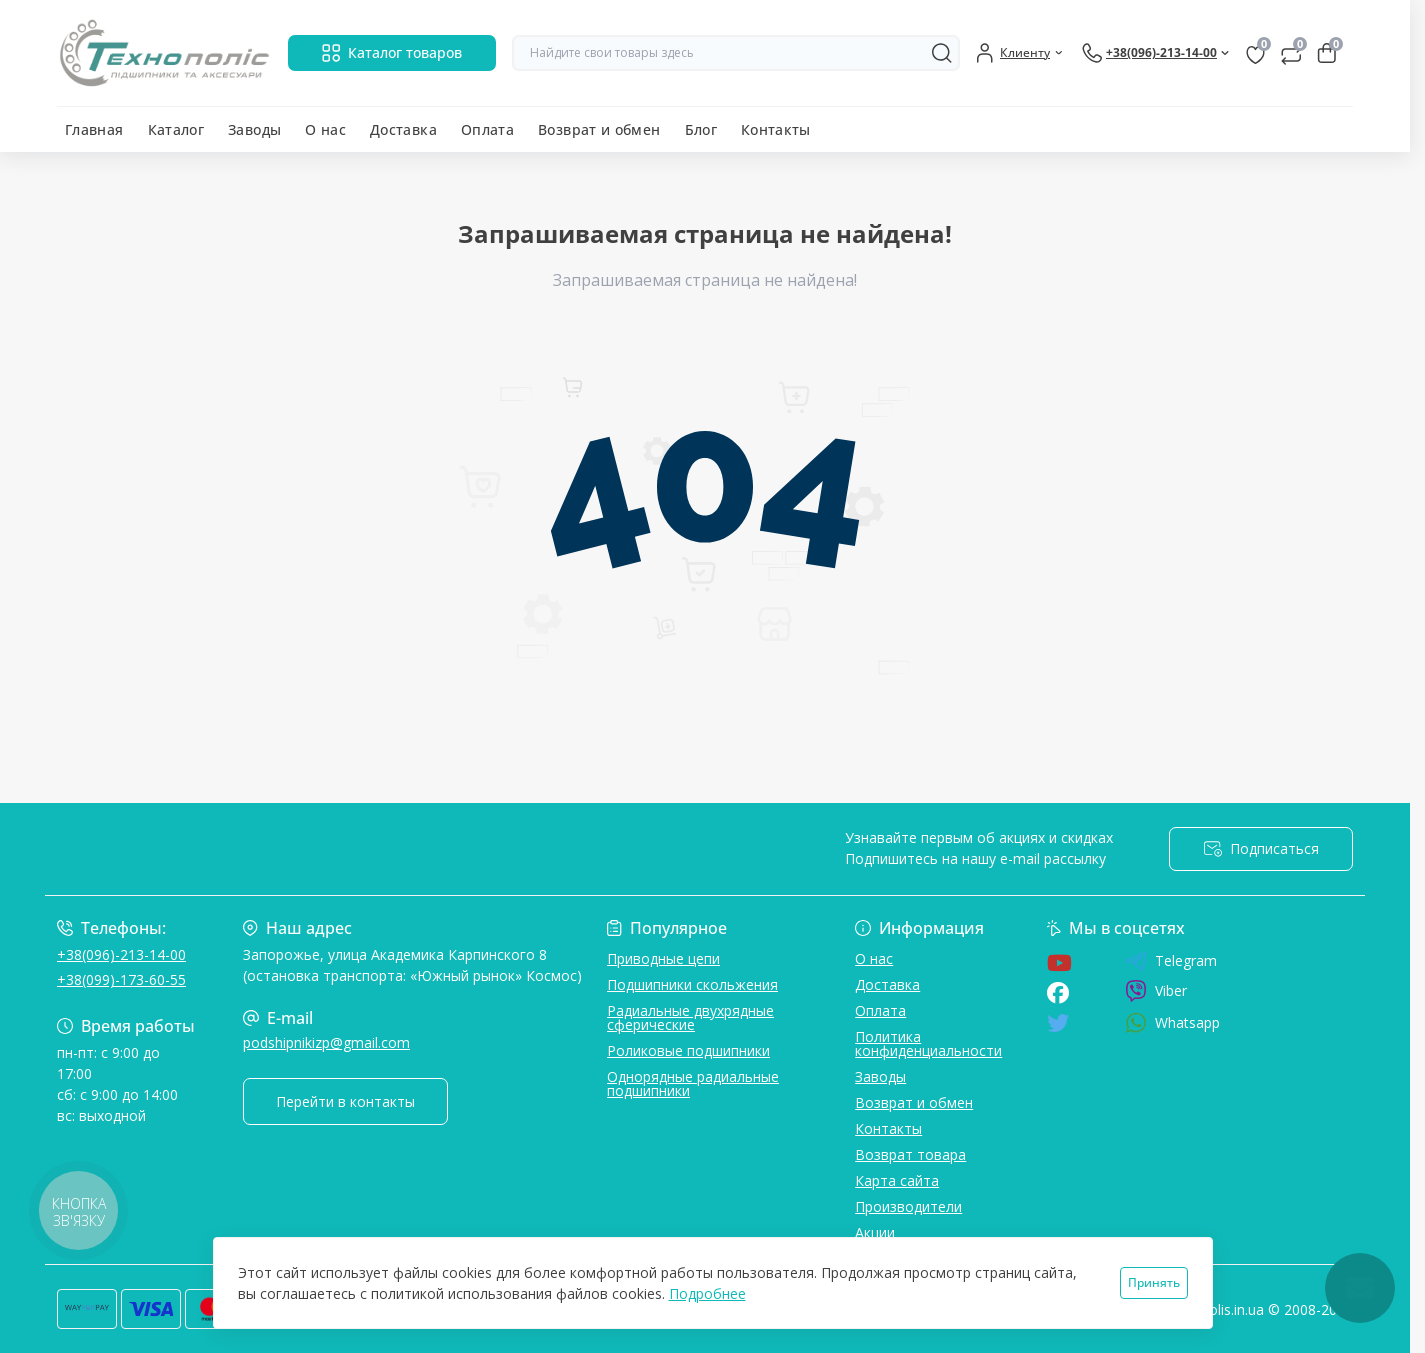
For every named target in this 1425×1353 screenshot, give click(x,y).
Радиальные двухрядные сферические (690, 1017)
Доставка (403, 129)
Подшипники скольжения (692, 984)
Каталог (176, 129)
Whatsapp (1172, 1022)
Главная (94, 129)
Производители (908, 1206)
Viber (1156, 991)
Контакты (776, 129)
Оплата (487, 129)
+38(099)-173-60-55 (121, 979)
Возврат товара (910, 1154)
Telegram (1171, 961)
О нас (325, 129)
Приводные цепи (663, 958)
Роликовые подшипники (688, 1050)
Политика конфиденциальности (928, 1043)
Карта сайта (897, 1180)
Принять (1154, 1282)
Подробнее (707, 1293)
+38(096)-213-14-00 (121, 954)
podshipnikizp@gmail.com (326, 1042)
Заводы (254, 129)
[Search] (942, 53)
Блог (701, 129)
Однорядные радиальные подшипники (693, 1083)
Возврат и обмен (599, 129)
